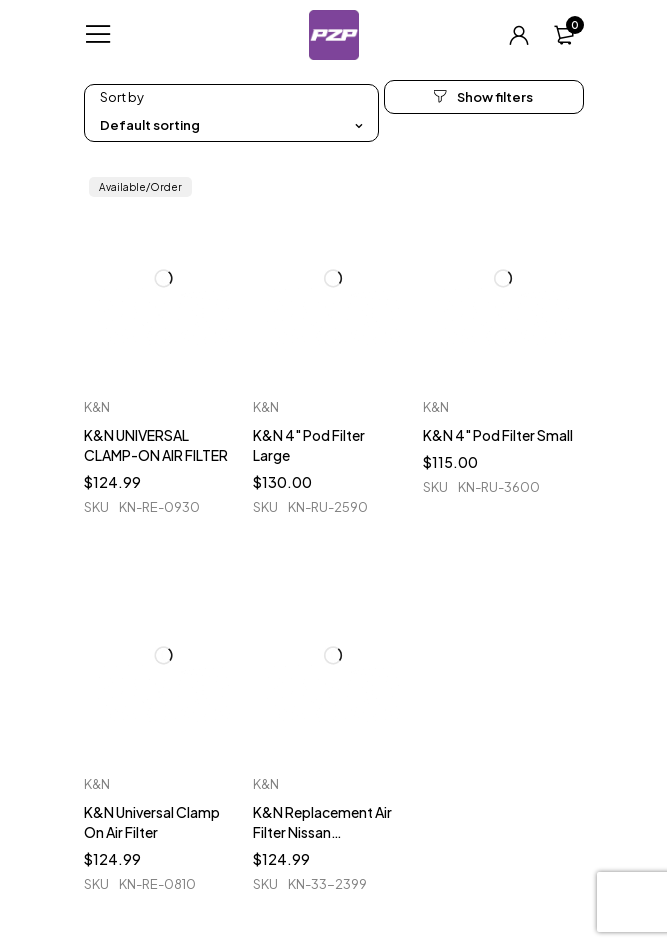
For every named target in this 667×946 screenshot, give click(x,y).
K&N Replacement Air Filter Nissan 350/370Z (322, 832)
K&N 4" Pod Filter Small (498, 435)
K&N (97, 407)
